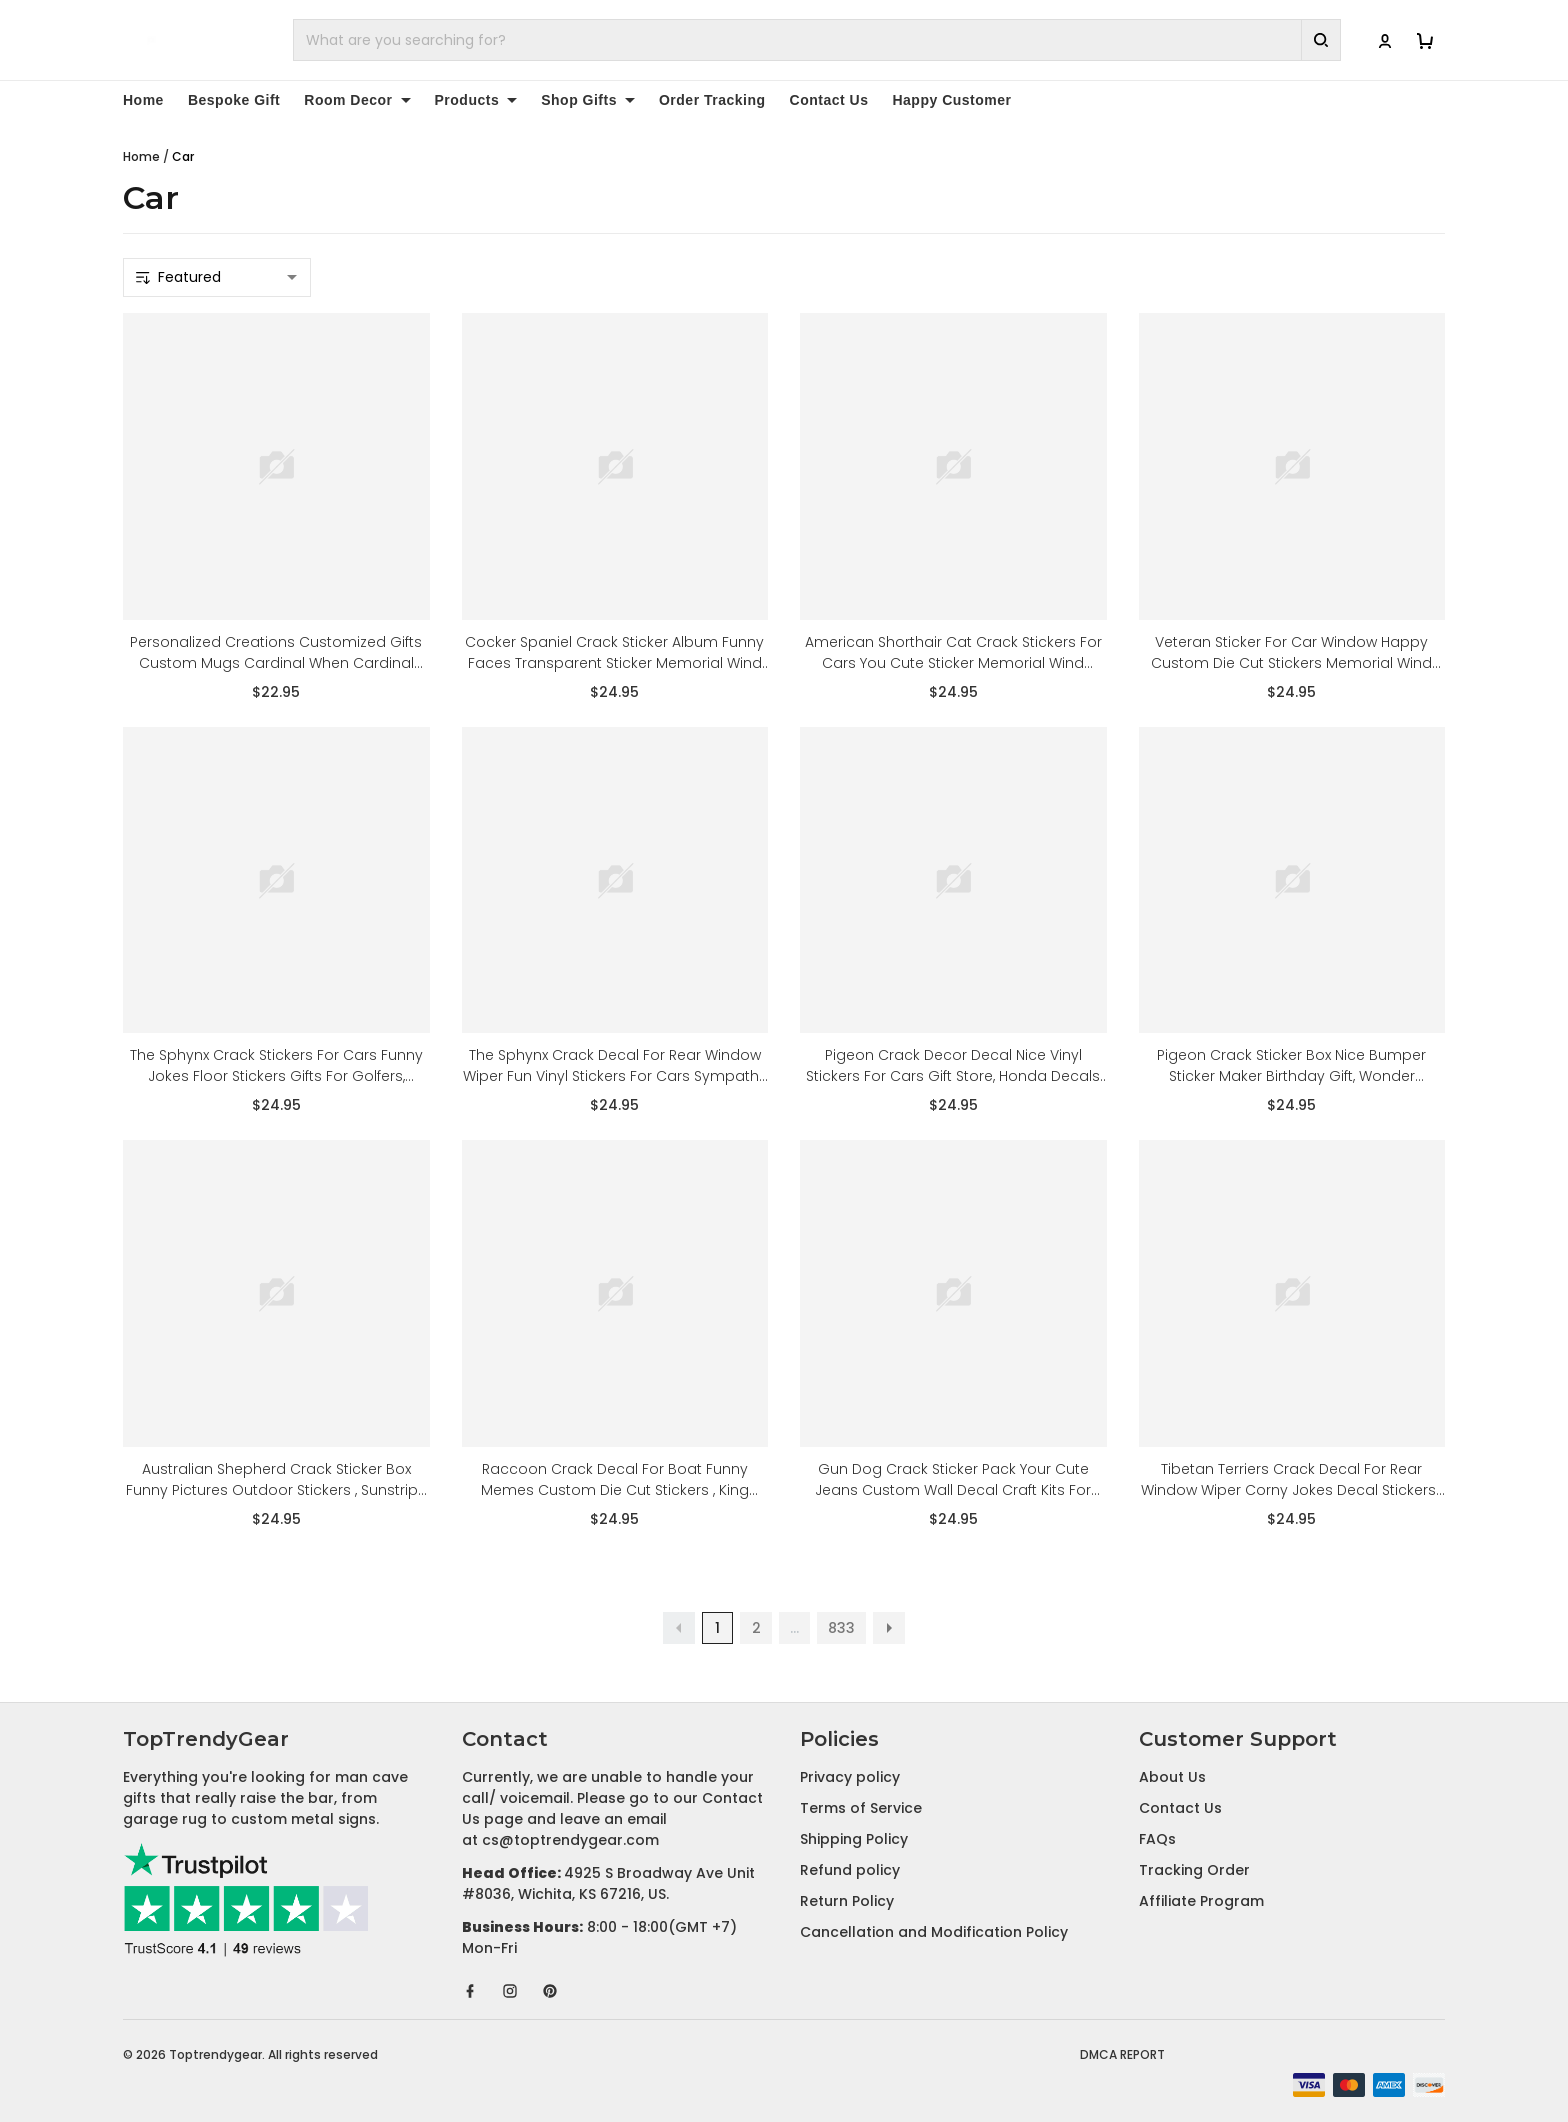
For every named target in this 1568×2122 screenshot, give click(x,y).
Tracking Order (1194, 1870)
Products (476, 100)
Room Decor (357, 100)
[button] (679, 1628)
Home (143, 100)
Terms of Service (861, 1808)
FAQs (1157, 1839)
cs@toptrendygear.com (570, 1840)
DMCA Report (1122, 2054)
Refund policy (850, 1870)
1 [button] (717, 1628)
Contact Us (829, 100)
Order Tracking (712, 100)
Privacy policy (850, 1777)
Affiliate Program (1201, 1901)
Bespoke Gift (234, 100)
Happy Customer (951, 100)
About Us (1172, 1777)
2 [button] (756, 1628)
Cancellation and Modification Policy (934, 1932)
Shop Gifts (588, 100)
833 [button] (841, 1628)
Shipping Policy (854, 1839)
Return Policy (847, 1901)
